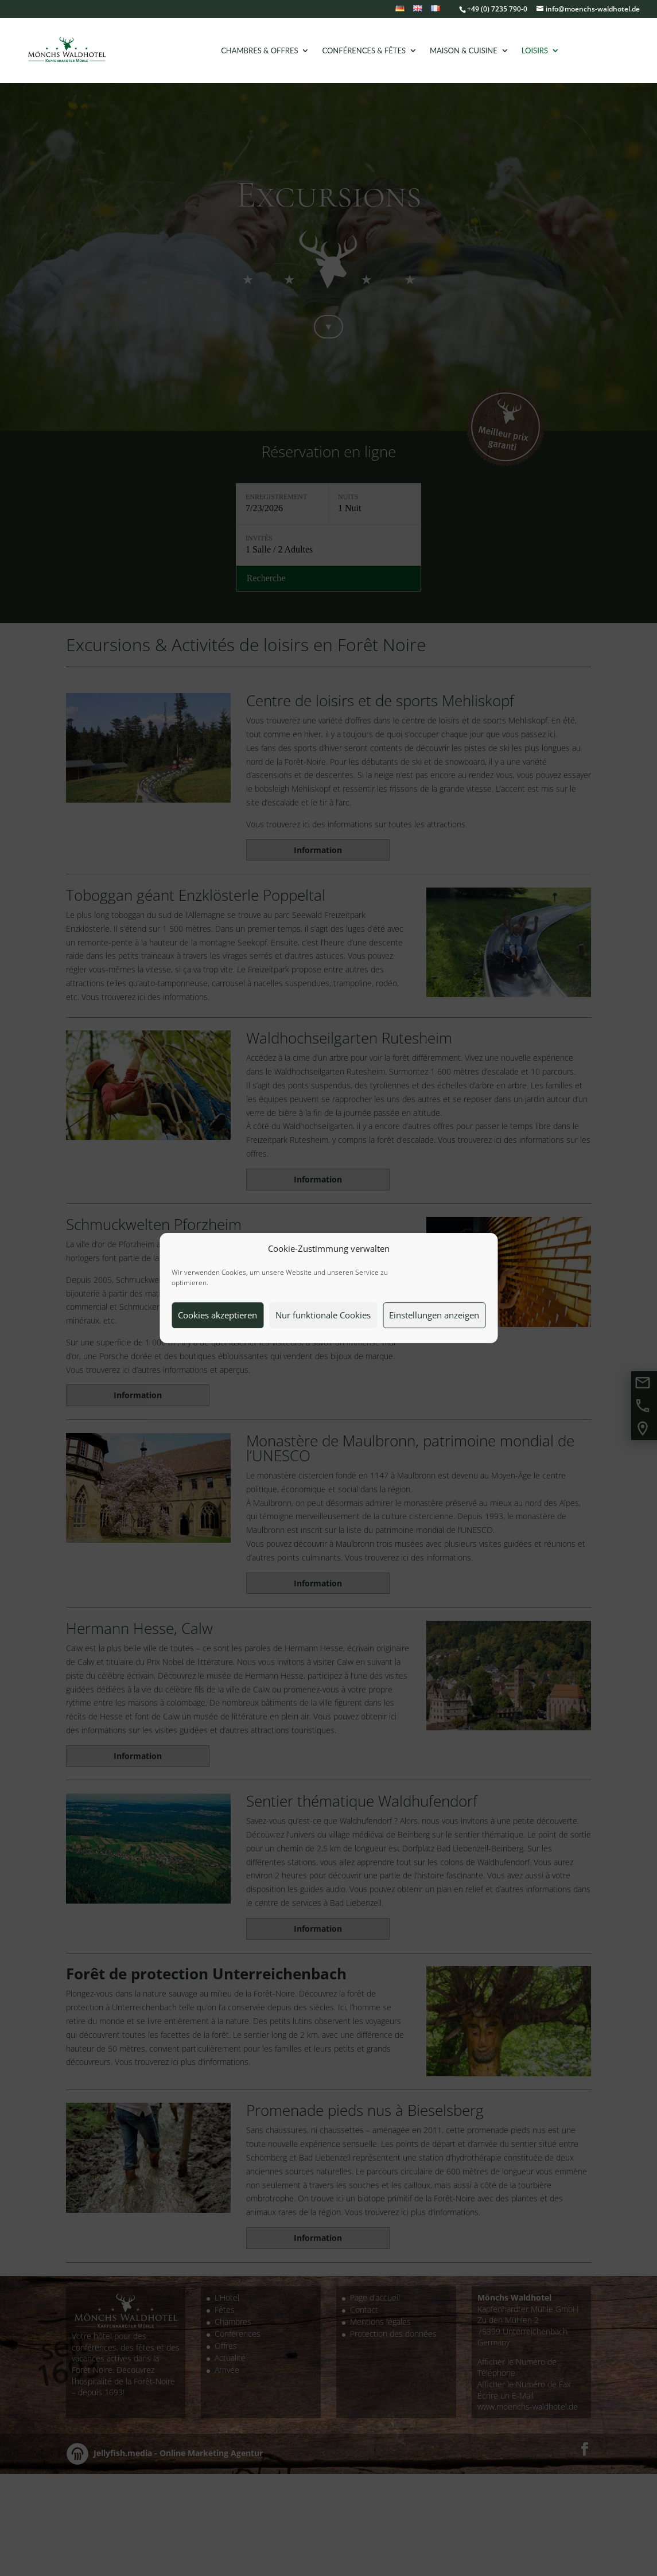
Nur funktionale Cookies (323, 1315)
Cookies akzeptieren (217, 1315)
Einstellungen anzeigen (434, 1315)
